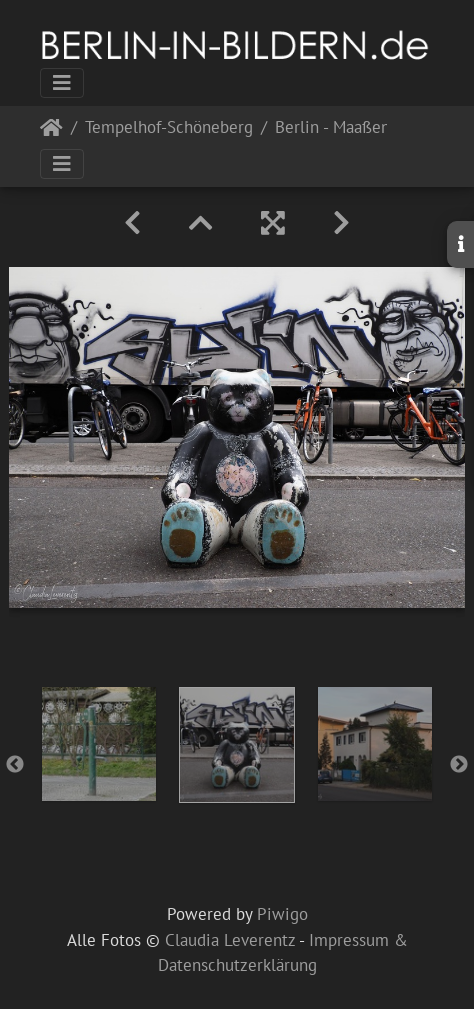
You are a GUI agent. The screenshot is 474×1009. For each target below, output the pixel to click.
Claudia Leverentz (230, 940)
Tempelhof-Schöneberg (169, 128)
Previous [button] (15, 765)
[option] (99, 744)
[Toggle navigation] (62, 83)
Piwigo (282, 914)
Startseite (51, 131)
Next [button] (459, 765)
